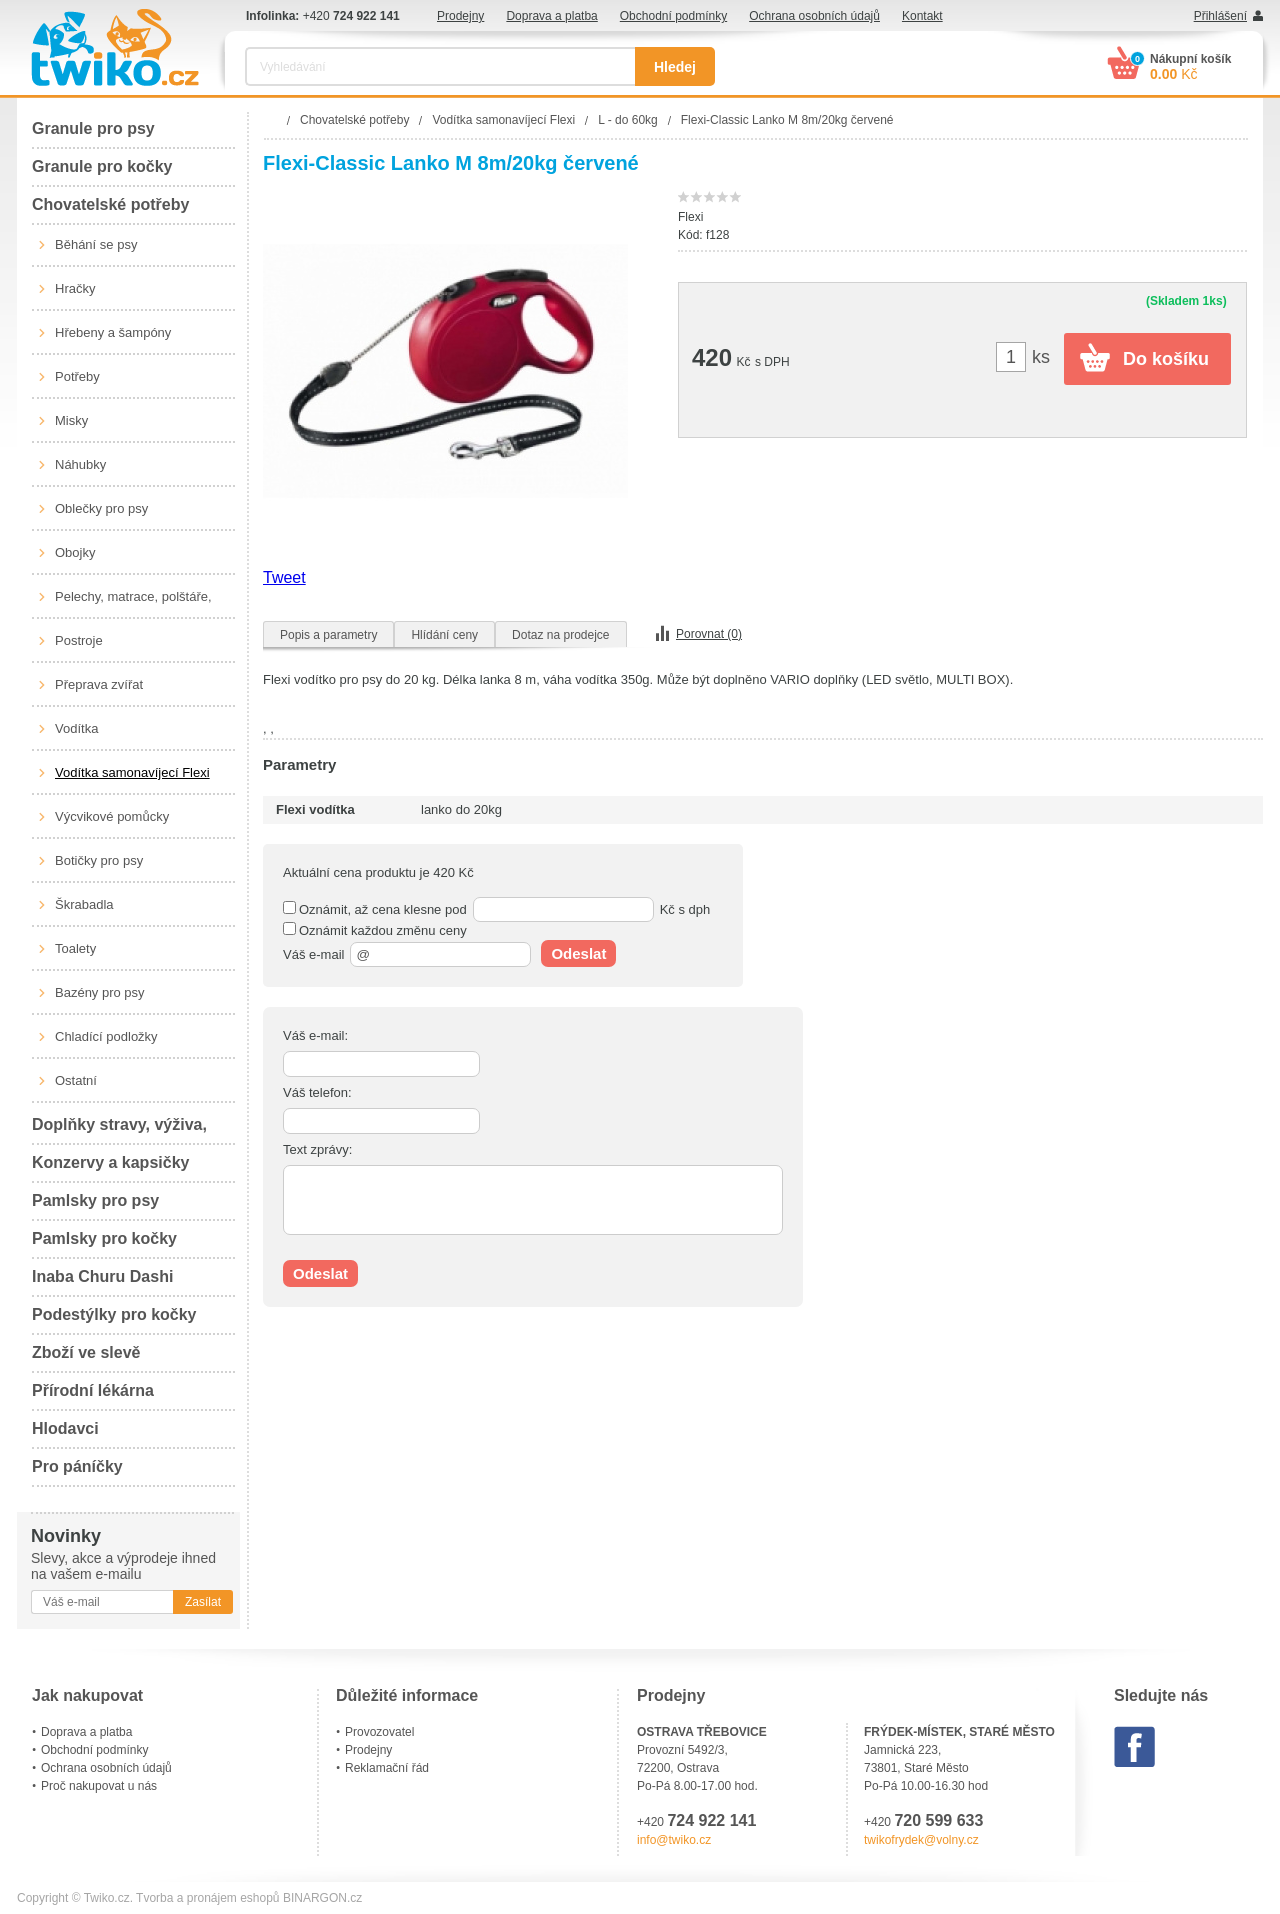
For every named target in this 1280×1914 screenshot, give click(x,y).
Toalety (75, 948)
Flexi (690, 217)
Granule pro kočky (102, 166)
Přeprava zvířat (99, 684)
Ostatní (76, 1080)
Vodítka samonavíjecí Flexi (132, 772)
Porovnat (709, 634)
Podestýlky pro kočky (114, 1314)
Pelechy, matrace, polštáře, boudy (133, 604)
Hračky (75, 288)
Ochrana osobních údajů (814, 16)
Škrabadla (84, 904)
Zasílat (203, 1602)
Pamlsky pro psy (95, 1200)
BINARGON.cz (322, 1898)
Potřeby (77, 376)
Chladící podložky (106, 1036)
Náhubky (80, 464)
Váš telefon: (317, 1092)
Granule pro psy (93, 128)
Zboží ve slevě (86, 1352)
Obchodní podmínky (673, 16)
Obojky (75, 552)
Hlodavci (65, 1428)
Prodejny (460, 16)
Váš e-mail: (315, 1035)
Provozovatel (379, 1732)
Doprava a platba (551, 16)
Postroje (79, 640)
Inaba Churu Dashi (102, 1276)
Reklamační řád (387, 1768)
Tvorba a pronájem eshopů (207, 1898)
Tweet (284, 577)
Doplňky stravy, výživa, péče (119, 1130)
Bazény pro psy (100, 992)
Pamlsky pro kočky (104, 1238)
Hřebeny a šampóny (113, 332)
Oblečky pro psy (101, 508)
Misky (71, 420)
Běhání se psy (96, 244)
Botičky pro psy (99, 860)
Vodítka (76, 728)
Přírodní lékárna (93, 1390)
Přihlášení (1220, 16)
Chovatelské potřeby (110, 204)
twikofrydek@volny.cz (921, 1840)
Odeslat (578, 953)
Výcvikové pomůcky (112, 816)
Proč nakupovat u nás (99, 1786)
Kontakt (922, 16)
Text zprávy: (317, 1149)
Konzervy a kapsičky (110, 1162)
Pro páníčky (77, 1466)
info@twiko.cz (674, 1840)
